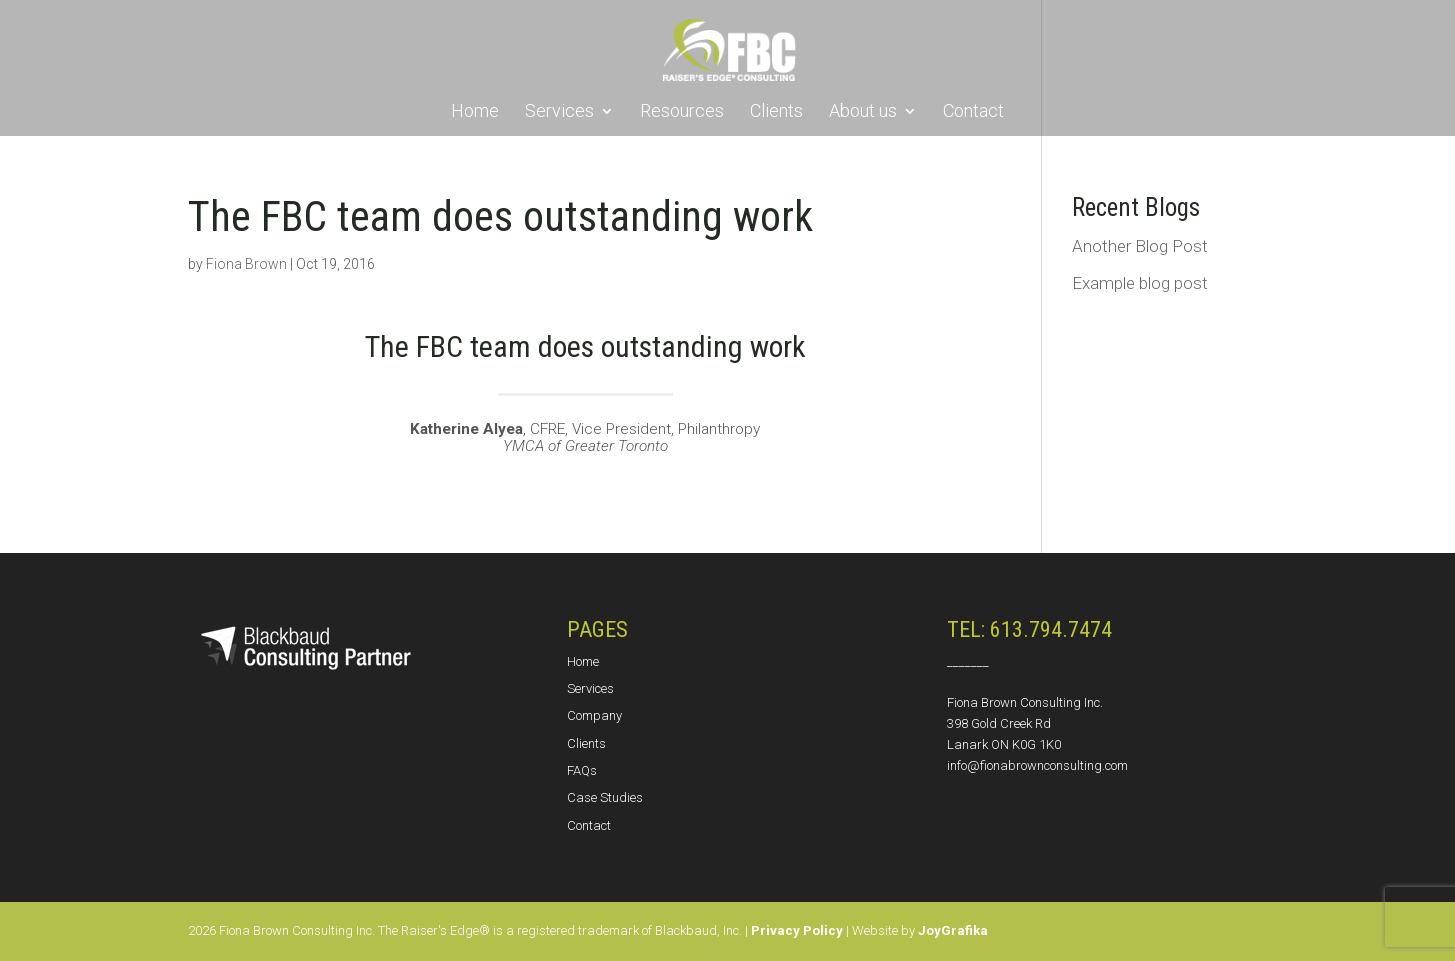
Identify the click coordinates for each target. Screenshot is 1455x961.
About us (863, 112)
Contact (973, 112)
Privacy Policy (797, 930)
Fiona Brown (246, 264)
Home (475, 112)
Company (594, 715)
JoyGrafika (953, 930)
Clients (776, 112)
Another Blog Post (1140, 246)
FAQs (582, 770)
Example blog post (1140, 283)
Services (559, 112)
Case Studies (605, 797)
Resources (682, 112)
